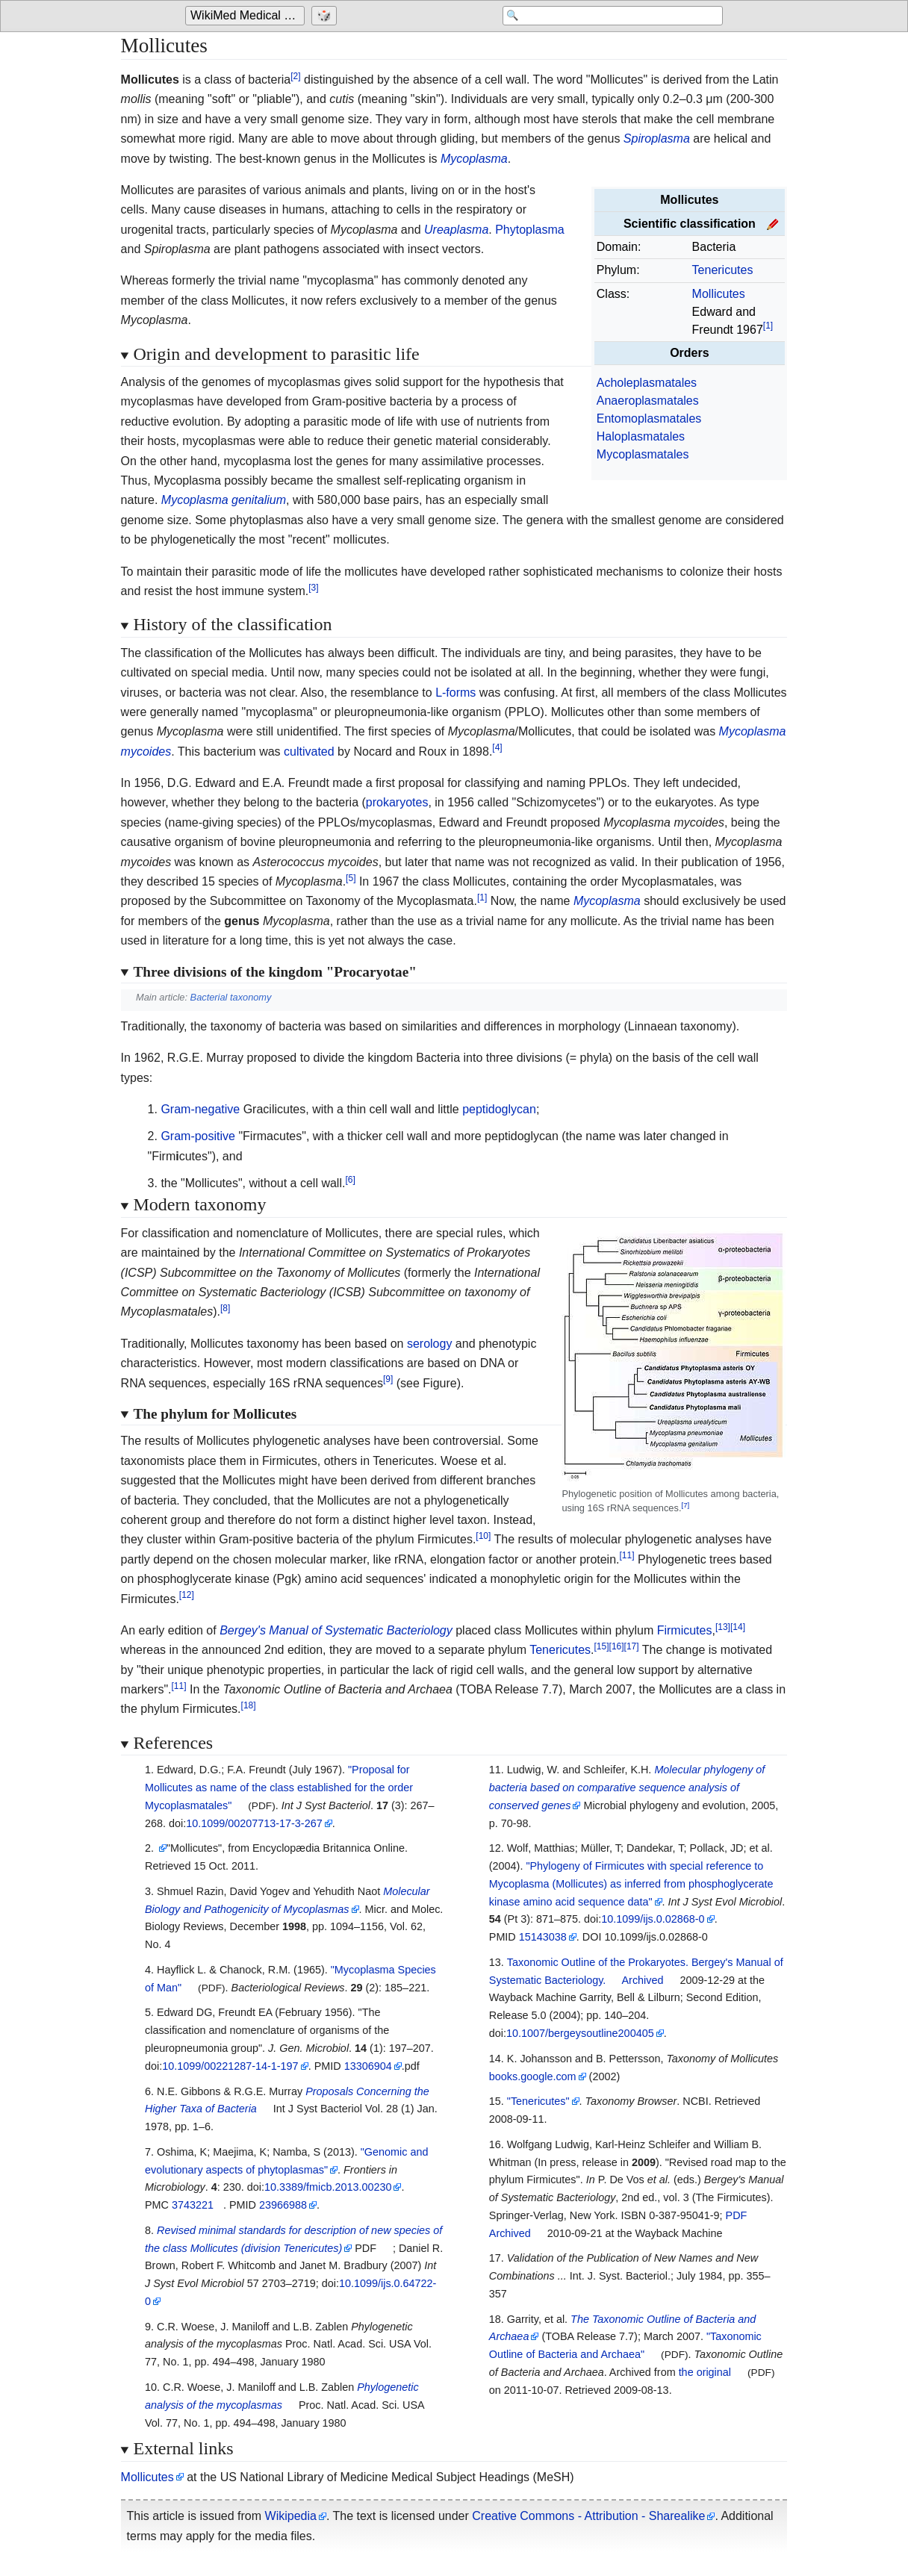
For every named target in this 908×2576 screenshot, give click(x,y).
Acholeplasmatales (647, 382)
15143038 (543, 1937)
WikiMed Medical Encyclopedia (247, 16)
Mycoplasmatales (643, 454)
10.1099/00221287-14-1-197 (230, 2066)
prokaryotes (397, 802)
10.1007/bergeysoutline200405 (580, 2033)
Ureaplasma (456, 229)
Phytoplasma (530, 229)
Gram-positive (198, 1136)
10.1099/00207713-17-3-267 (254, 1823)
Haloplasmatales (641, 436)
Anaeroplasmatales (648, 400)
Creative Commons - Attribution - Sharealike (588, 2516)
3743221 (193, 2205)
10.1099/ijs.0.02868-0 (652, 1919)
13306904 (368, 2066)
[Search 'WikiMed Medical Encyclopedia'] (603, 16)
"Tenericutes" (538, 2101)
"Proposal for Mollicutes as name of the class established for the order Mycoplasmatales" (279, 1787)
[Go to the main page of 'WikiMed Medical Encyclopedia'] (246, 16)
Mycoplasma (474, 158)
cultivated (309, 751)
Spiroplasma (657, 138)
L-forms (455, 692)
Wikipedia (291, 2516)
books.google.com (532, 2076)
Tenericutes (722, 270)
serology (429, 1343)
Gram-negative (200, 1109)
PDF (736, 2215)
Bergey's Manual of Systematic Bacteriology (336, 1630)
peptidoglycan (499, 1109)
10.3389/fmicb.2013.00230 (327, 2187)
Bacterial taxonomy (231, 997)
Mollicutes (718, 293)
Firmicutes (684, 1630)
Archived (643, 1980)
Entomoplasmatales (649, 418)
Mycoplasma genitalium (223, 500)
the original (705, 2372)
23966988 (283, 2205)
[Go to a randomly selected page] (325, 16)
